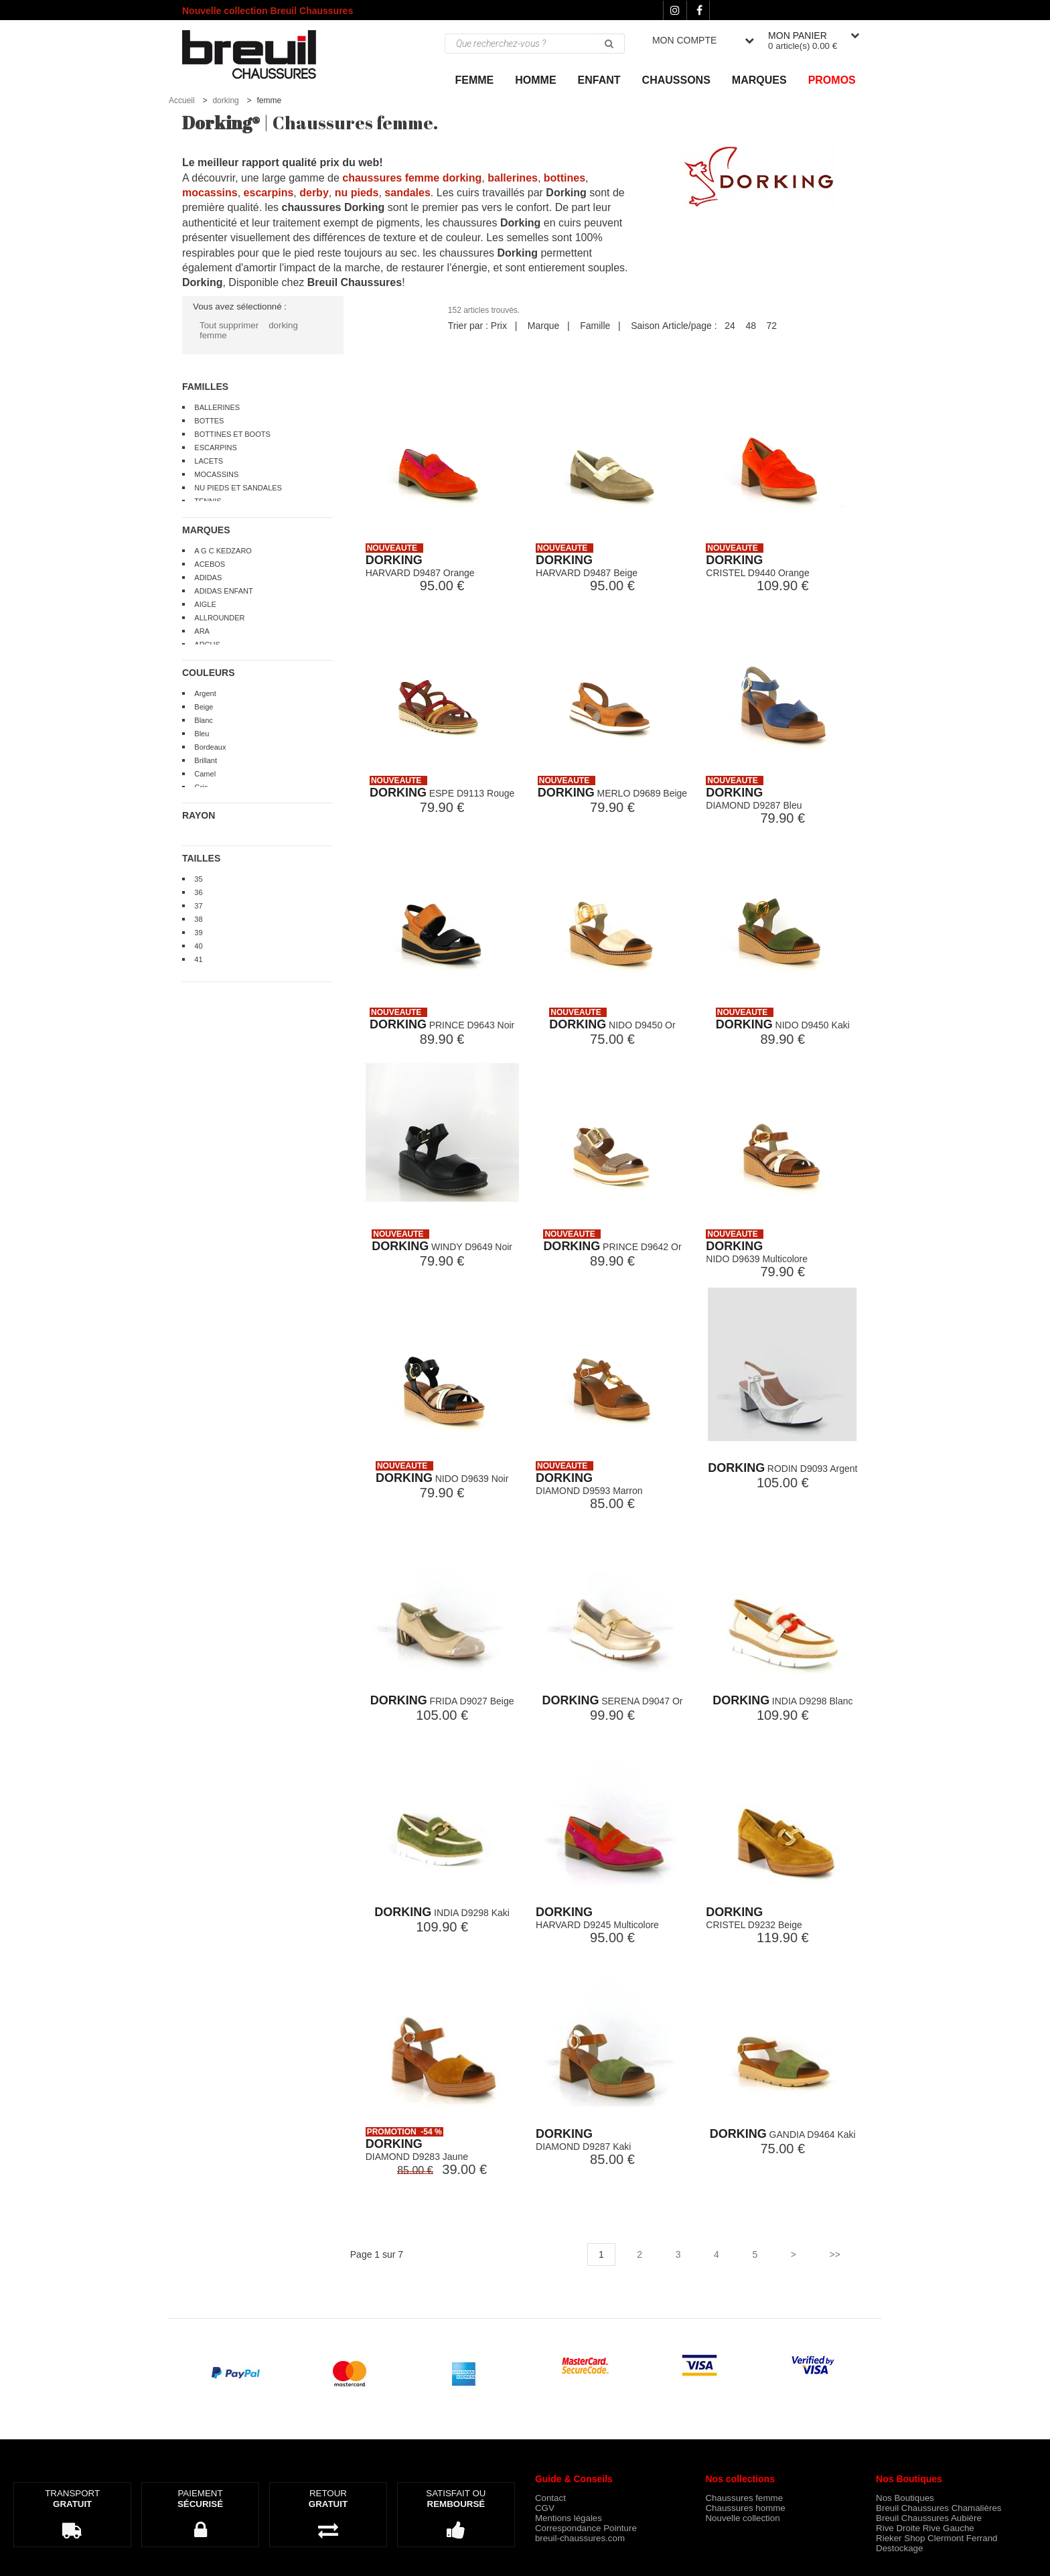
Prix (499, 325)
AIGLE (205, 604)
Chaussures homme (745, 2508)
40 (198, 946)
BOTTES (209, 421)
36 (198, 892)
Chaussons (676, 80)
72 (772, 325)
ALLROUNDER (219, 618)
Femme (474, 80)
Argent (205, 693)
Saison (645, 325)
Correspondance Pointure (586, 2528)
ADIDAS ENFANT (223, 591)
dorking (225, 100)
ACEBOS (209, 564)
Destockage (899, 2548)
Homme (535, 80)
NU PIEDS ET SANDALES (238, 488)
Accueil (182, 100)
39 (198, 933)
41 (198, 959)
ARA (202, 631)
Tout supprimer (229, 325)
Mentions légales (568, 2518)
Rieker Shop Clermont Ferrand (937, 2538)
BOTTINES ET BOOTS (232, 434)
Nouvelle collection (742, 2518)
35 (198, 879)
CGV (544, 2508)
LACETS (208, 461)
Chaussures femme (744, 2498)
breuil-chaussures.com (580, 2538)
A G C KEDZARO (223, 551)
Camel (205, 774)
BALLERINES (217, 407)
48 (750, 325)
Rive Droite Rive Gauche (925, 2528)
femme (213, 335)
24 (730, 325)
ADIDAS (208, 577)
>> (834, 2254)
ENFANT (599, 80)
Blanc (203, 720)
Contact (550, 2498)
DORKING (394, 560)
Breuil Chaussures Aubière (929, 2518)
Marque (543, 325)
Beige (203, 707)
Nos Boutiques (905, 2498)
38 (198, 919)
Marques (759, 80)
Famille (595, 325)
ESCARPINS (215, 448)
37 (198, 906)
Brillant (205, 760)
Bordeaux (210, 747)
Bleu (201, 734)
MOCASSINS (216, 474)
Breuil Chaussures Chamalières (938, 2508)
